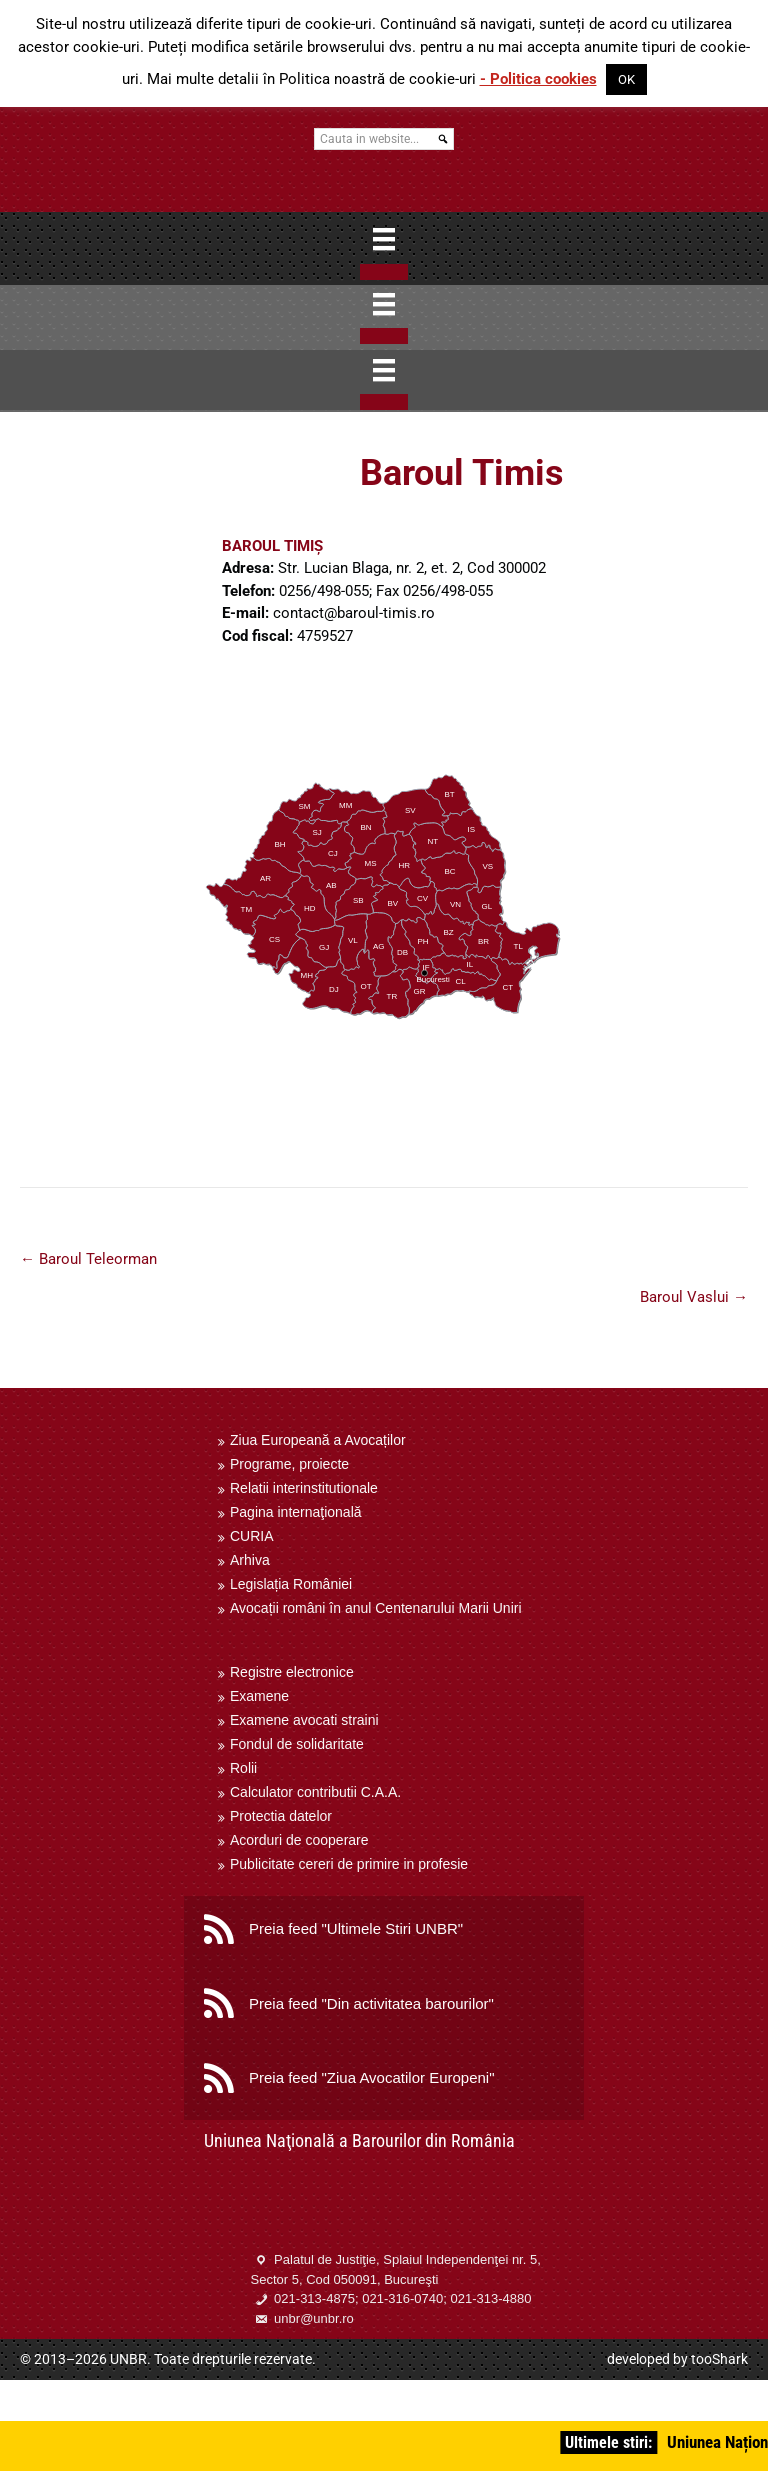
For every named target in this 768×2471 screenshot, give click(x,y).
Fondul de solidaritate (297, 1744)
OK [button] (626, 79)
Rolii (243, 1768)
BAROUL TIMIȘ (272, 546)
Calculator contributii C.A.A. (315, 1792)
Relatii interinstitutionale (304, 1488)
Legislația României (291, 1584)
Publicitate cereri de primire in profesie (349, 1864)
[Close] (384, 272)
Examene (259, 1696)
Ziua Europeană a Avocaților (318, 1440)
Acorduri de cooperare (299, 1840)
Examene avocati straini (304, 1720)
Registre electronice (292, 1672)
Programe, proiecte (289, 1464)
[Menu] (384, 239)
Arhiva (250, 1560)
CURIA (252, 1536)
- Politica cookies (538, 79)
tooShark (719, 2359)
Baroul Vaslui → (694, 1297)
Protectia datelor (281, 1816)
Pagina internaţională (296, 1512)
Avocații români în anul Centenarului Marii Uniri (376, 1608)
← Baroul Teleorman (88, 1259)
